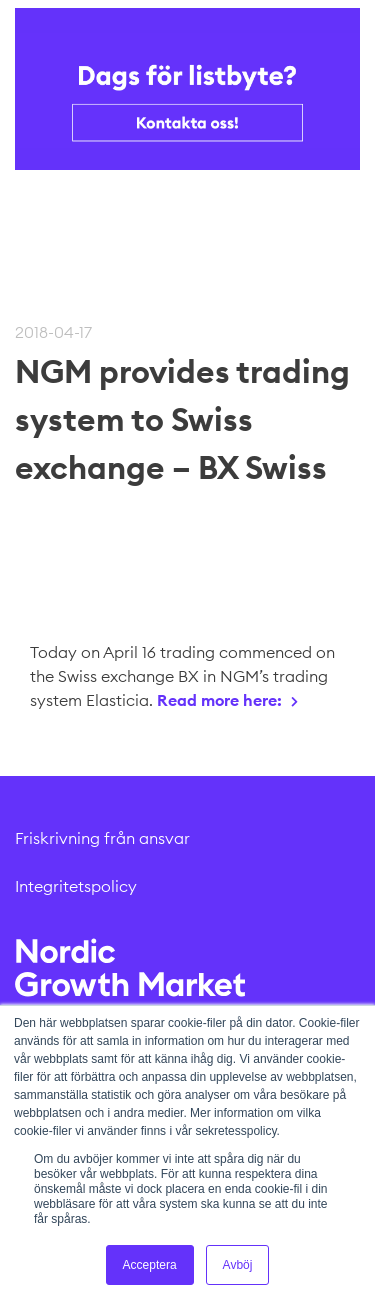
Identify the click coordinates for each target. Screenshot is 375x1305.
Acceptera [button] (150, 1265)
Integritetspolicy (76, 886)
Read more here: (219, 700)
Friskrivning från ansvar (102, 838)
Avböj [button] (238, 1265)
